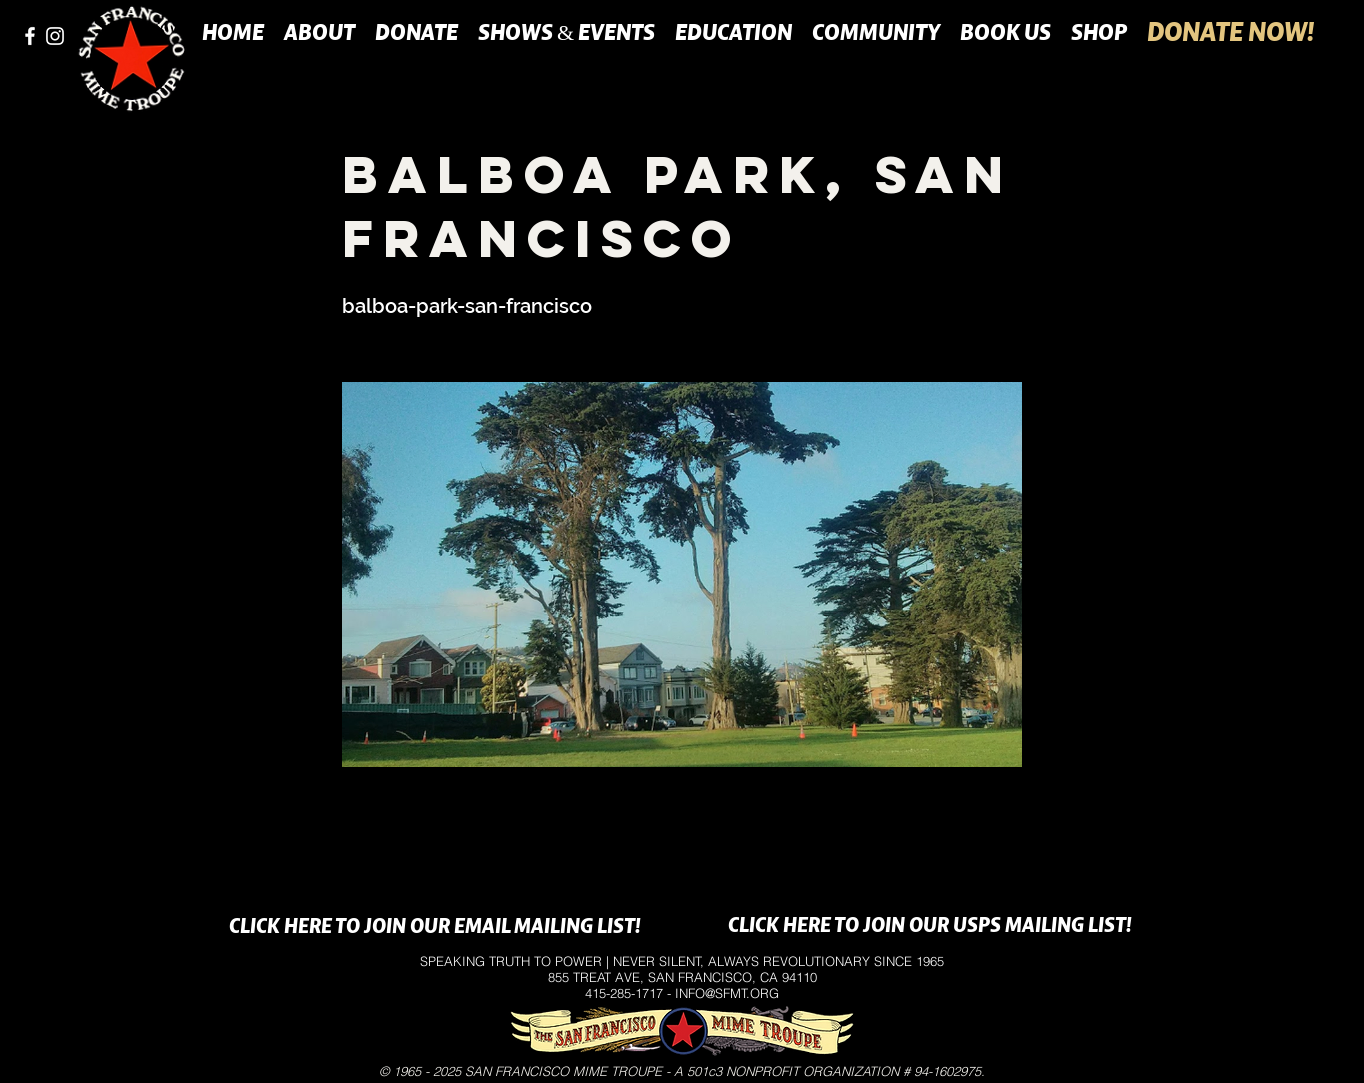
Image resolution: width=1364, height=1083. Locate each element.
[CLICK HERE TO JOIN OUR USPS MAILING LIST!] (929, 927)
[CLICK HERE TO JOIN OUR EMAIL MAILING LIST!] (434, 928)
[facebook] (30, 36)
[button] (319, 32)
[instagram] (55, 36)
